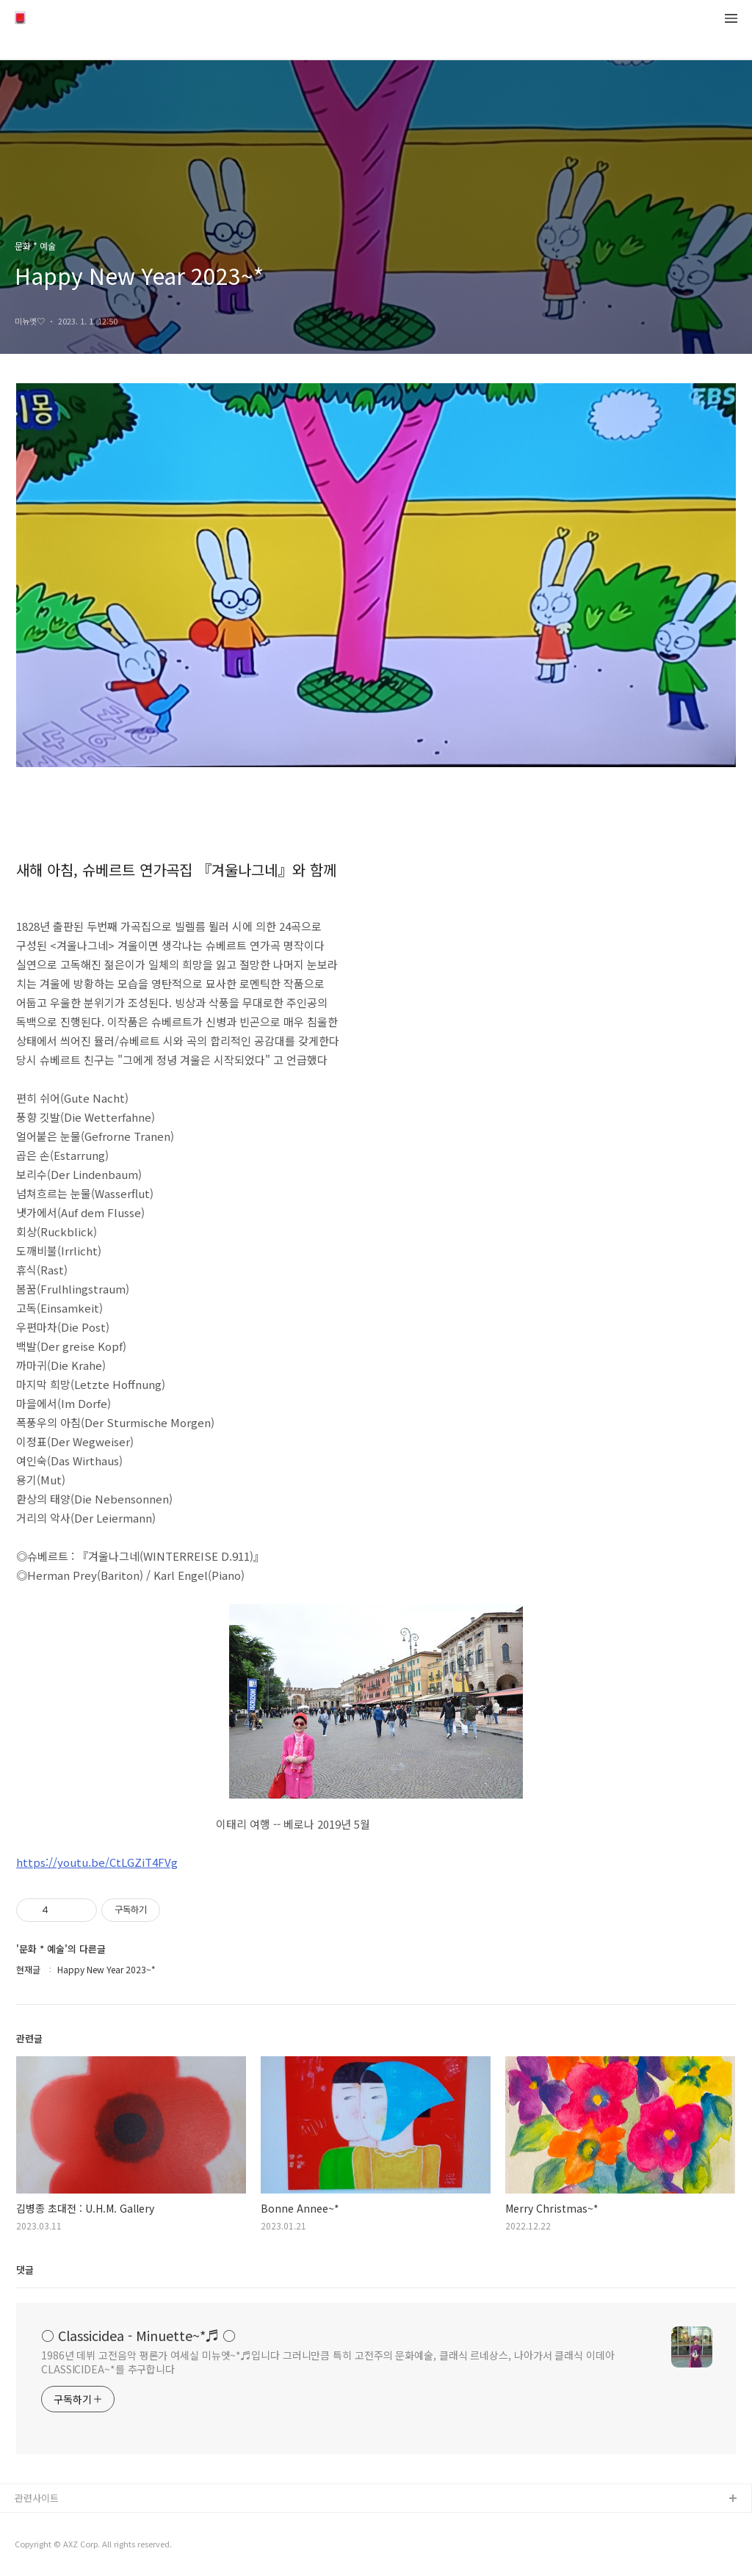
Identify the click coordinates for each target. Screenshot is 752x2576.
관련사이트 (37, 2498)
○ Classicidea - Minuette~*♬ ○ (138, 2335)
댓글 (25, 2269)
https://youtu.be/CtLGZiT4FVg (97, 1862)
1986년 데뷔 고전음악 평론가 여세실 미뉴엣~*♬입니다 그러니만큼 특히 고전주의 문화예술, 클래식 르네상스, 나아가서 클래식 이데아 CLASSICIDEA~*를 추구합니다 (328, 2362)
